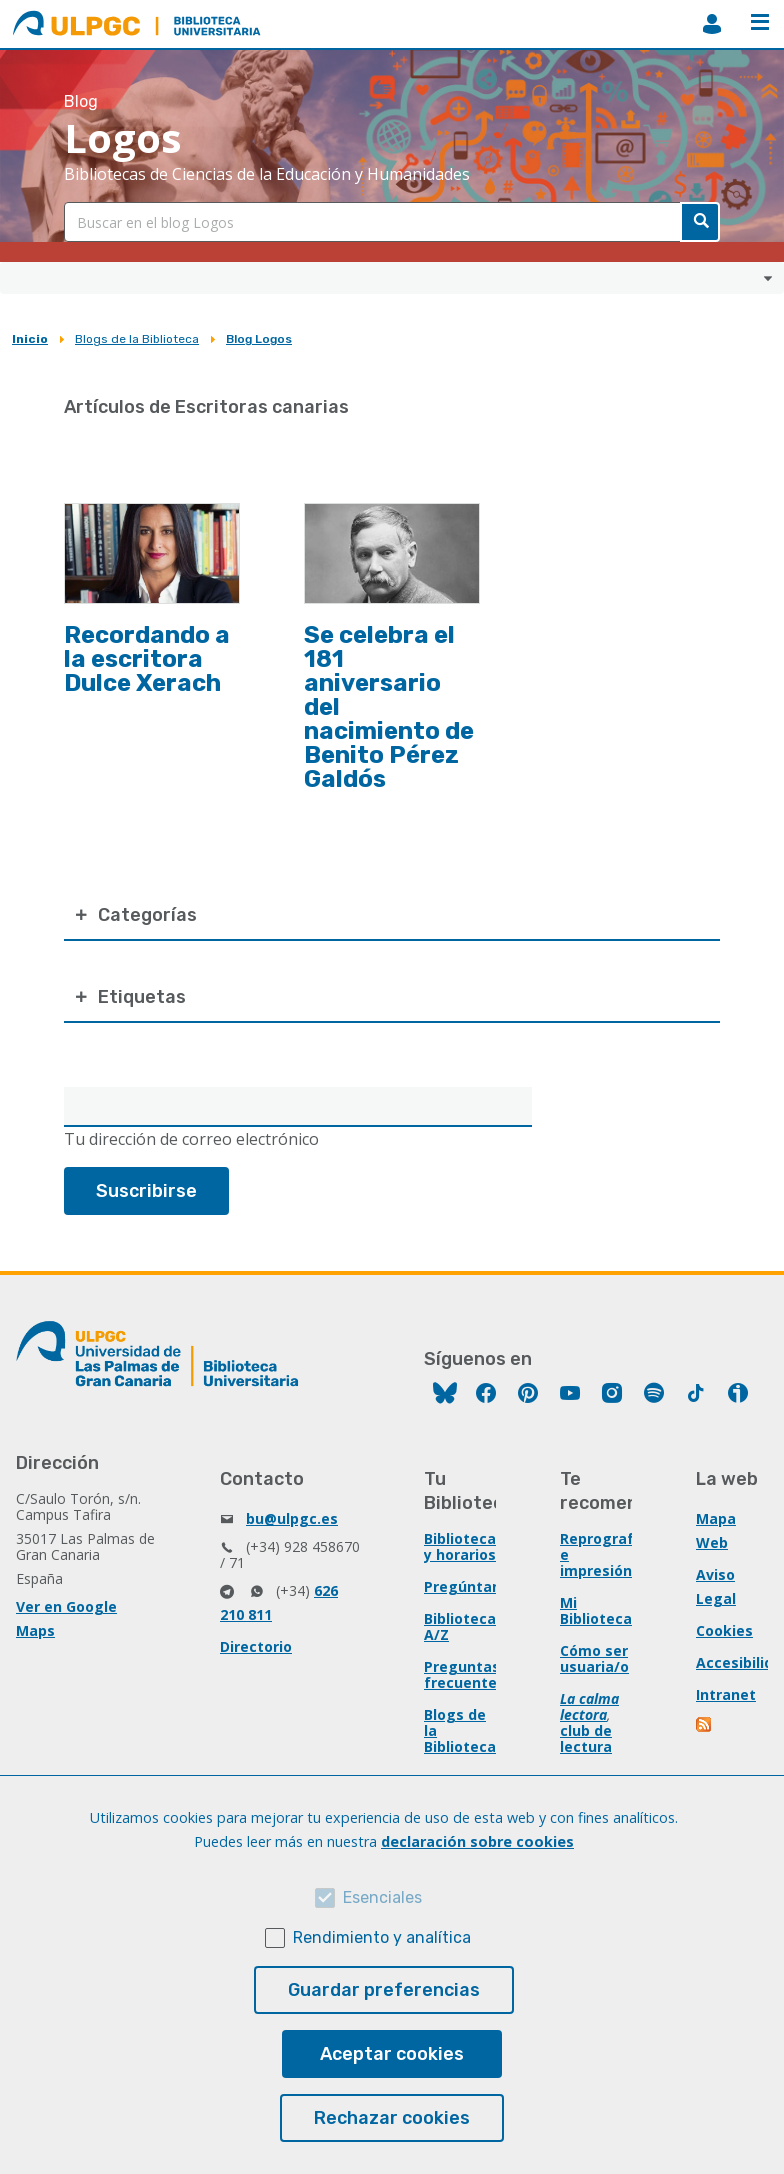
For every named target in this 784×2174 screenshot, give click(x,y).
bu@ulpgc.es (292, 1518)
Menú (760, 22)
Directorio (256, 1646)
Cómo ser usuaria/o (594, 1658)
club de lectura (586, 1738)
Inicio (30, 339)
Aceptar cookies (392, 2054)
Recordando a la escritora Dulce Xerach (147, 659)
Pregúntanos (471, 1586)
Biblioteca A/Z (460, 1626)
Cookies (724, 1630)
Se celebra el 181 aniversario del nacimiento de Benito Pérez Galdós (389, 707)
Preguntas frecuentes (464, 1674)
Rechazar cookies (392, 2118)
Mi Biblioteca (596, 1610)
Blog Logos (259, 339)
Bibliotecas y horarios (464, 1546)
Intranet (726, 1694)
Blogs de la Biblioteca (137, 339)
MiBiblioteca (712, 24)
